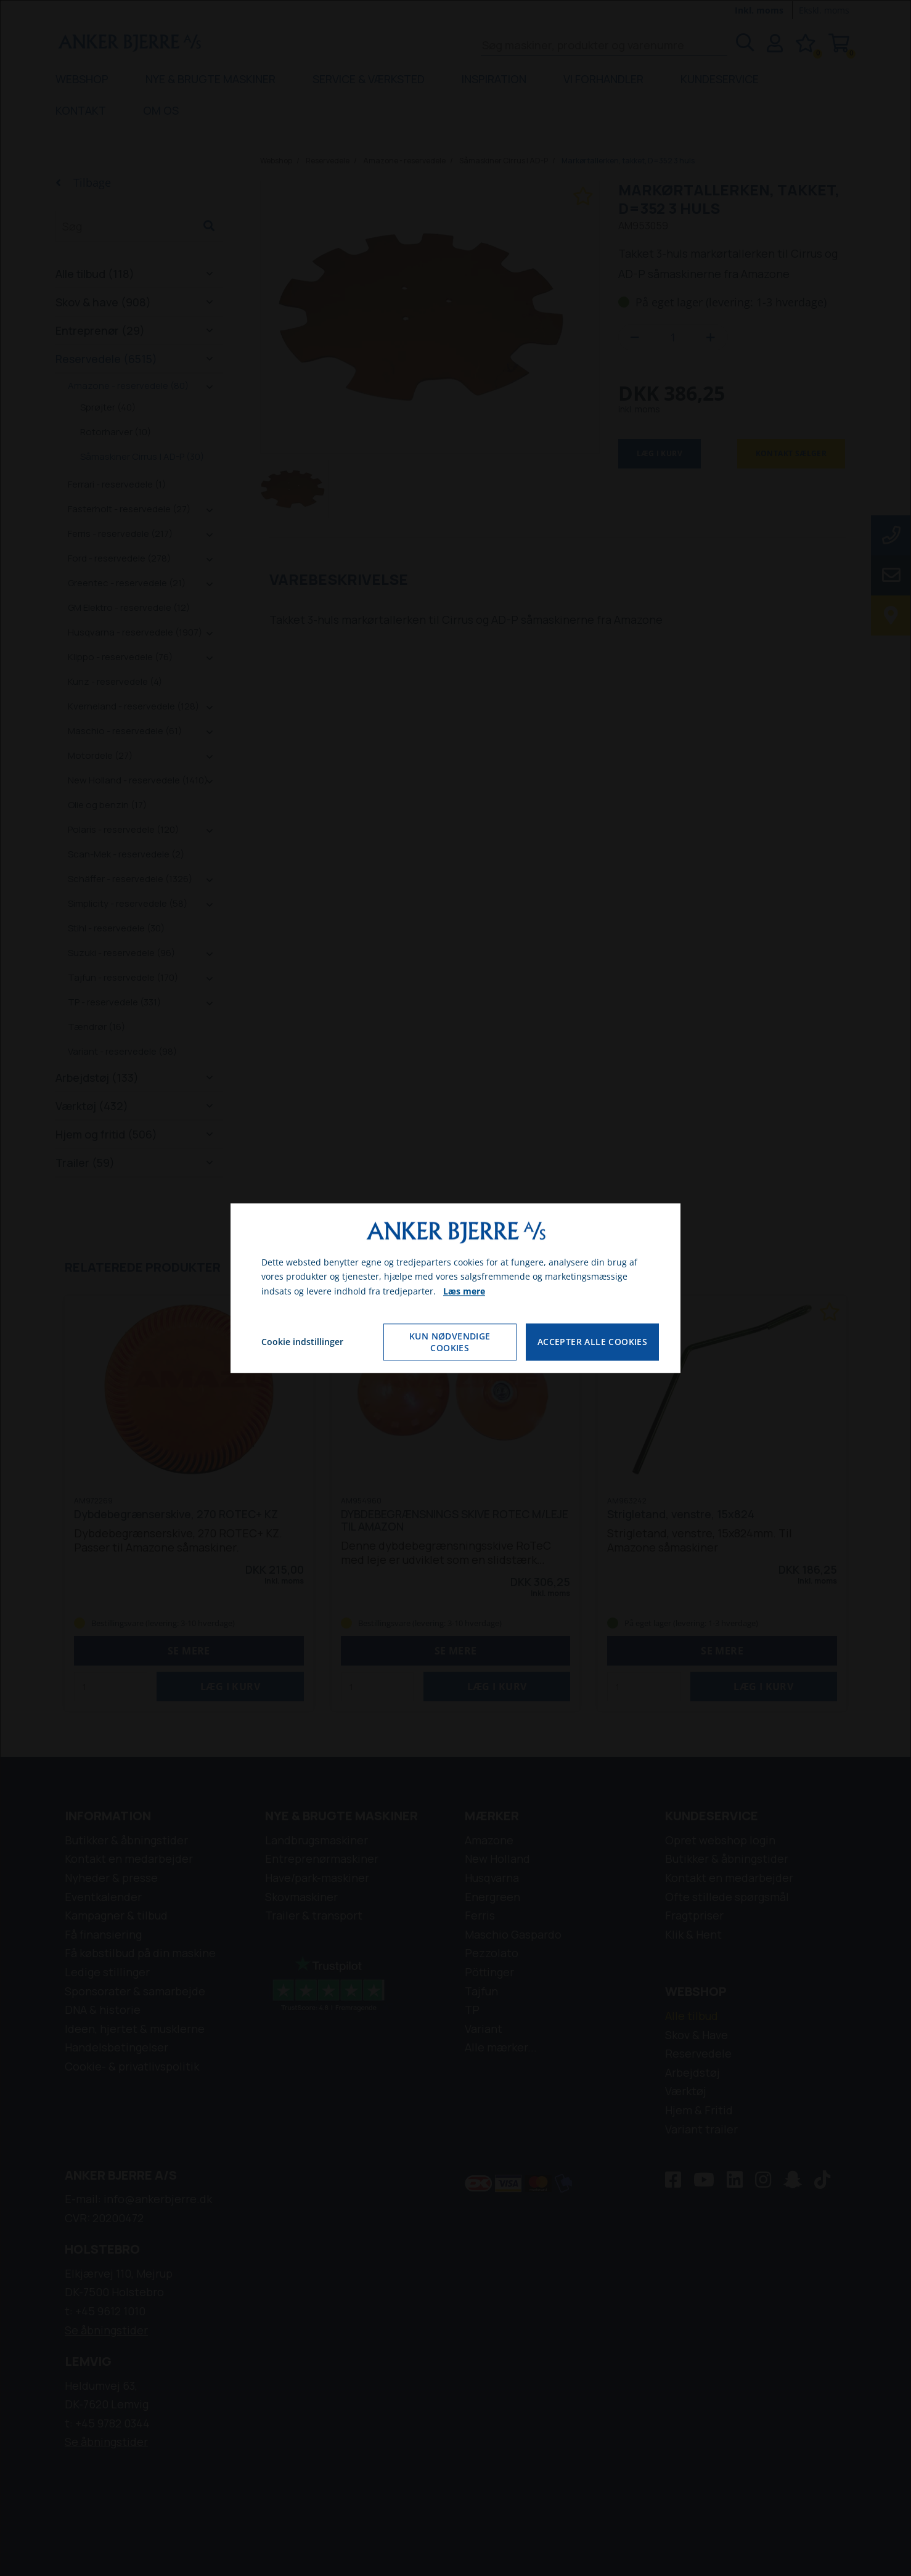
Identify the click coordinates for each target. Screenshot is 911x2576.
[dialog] (455, 1288)
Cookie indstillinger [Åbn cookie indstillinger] (302, 1341)
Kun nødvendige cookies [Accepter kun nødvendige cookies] (450, 1342)
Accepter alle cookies (592, 1342)
